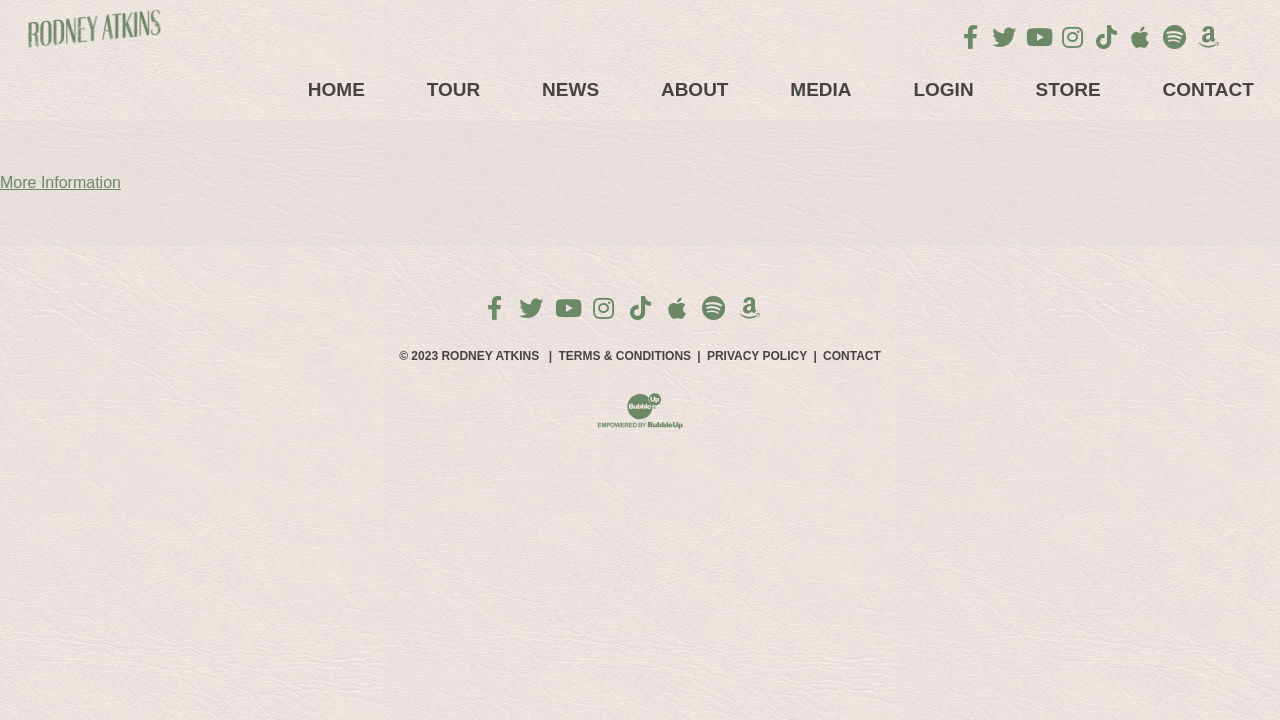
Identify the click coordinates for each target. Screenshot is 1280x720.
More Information (60, 182)
